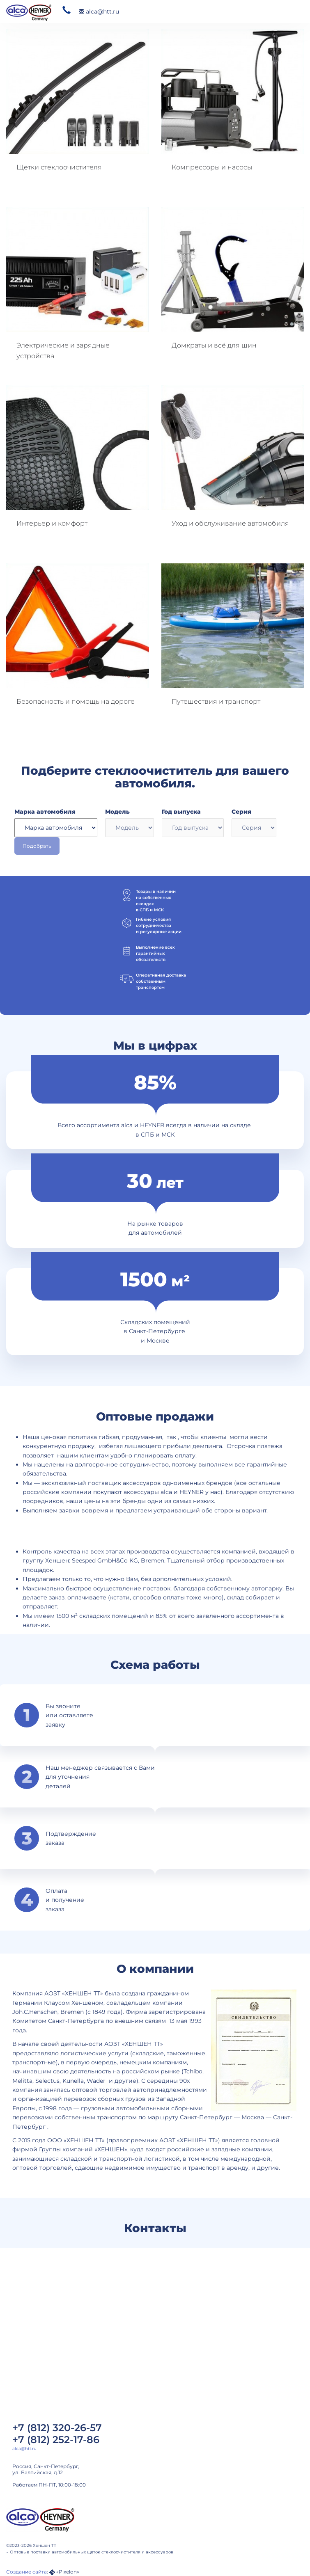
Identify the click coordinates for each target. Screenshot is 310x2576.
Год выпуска (181, 812)
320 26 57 (66, 10)
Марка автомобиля (45, 812)
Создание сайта (26, 2572)
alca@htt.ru (99, 11)
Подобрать (37, 846)
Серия (241, 812)
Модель (117, 812)
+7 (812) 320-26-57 (57, 2428)
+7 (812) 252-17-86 (55, 2440)
